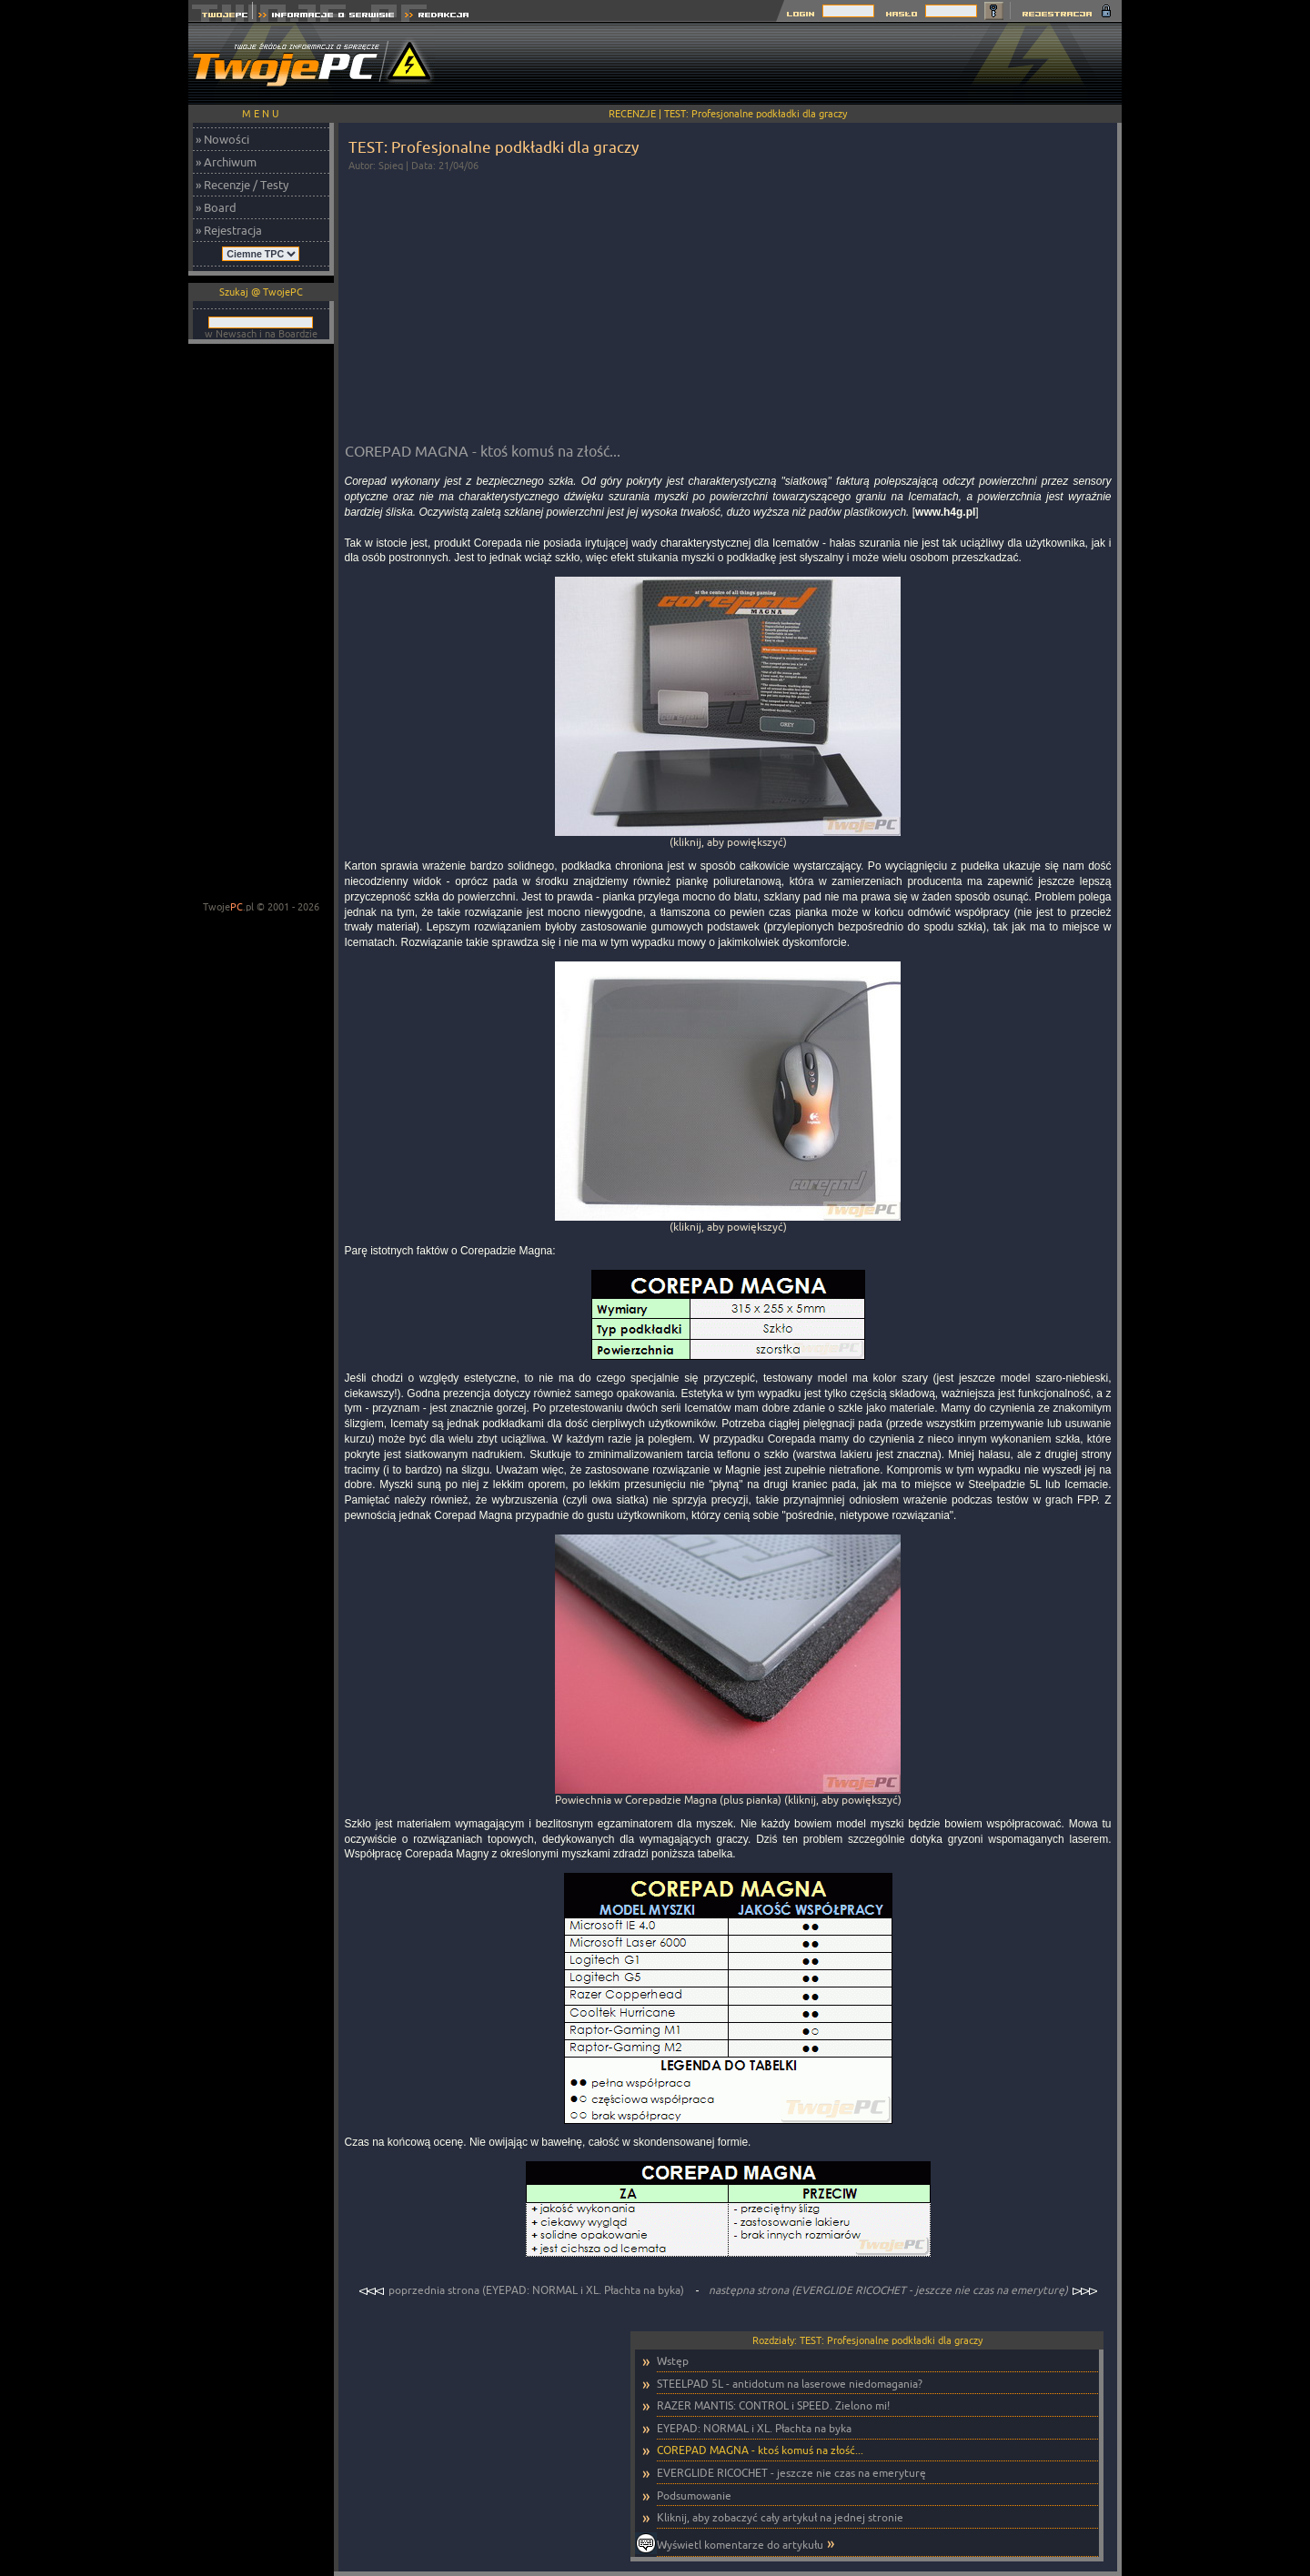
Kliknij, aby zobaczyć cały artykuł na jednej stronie (780, 2517)
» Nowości (222, 139)
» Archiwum (226, 162)
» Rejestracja (229, 230)
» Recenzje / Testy (242, 184)
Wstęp (673, 2361)
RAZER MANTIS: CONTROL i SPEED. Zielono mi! (773, 2405)
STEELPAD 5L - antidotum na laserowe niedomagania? (789, 2384)
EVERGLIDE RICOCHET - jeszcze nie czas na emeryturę (791, 2473)
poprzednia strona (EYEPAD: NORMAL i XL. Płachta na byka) (522, 2290)
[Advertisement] (790, 64)
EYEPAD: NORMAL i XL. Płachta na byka (754, 2428)
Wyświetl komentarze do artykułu (740, 2545)
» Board (216, 207)
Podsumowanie (694, 2495)
